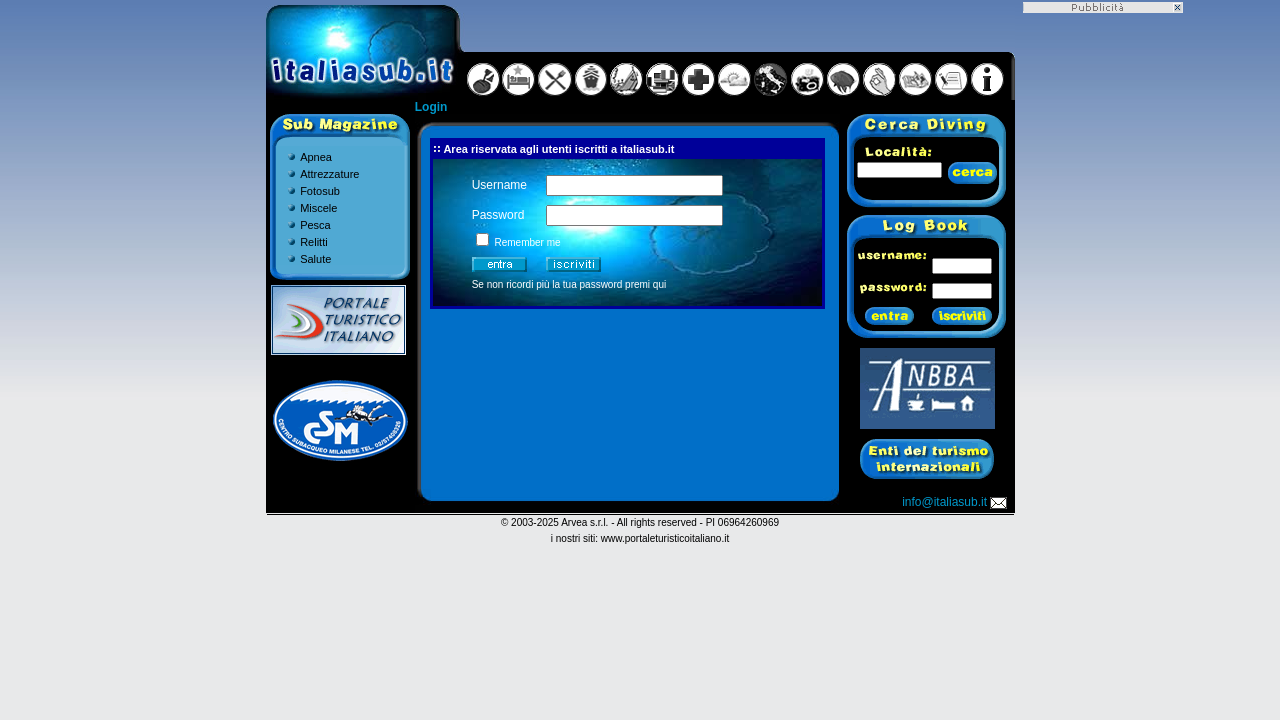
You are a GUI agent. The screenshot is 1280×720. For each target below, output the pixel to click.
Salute (315, 259)
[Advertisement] (1103, 313)
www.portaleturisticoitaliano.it (665, 538)
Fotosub (320, 191)
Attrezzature (329, 174)
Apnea (316, 157)
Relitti (314, 242)
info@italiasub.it (956, 502)
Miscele (318, 208)
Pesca (315, 225)
